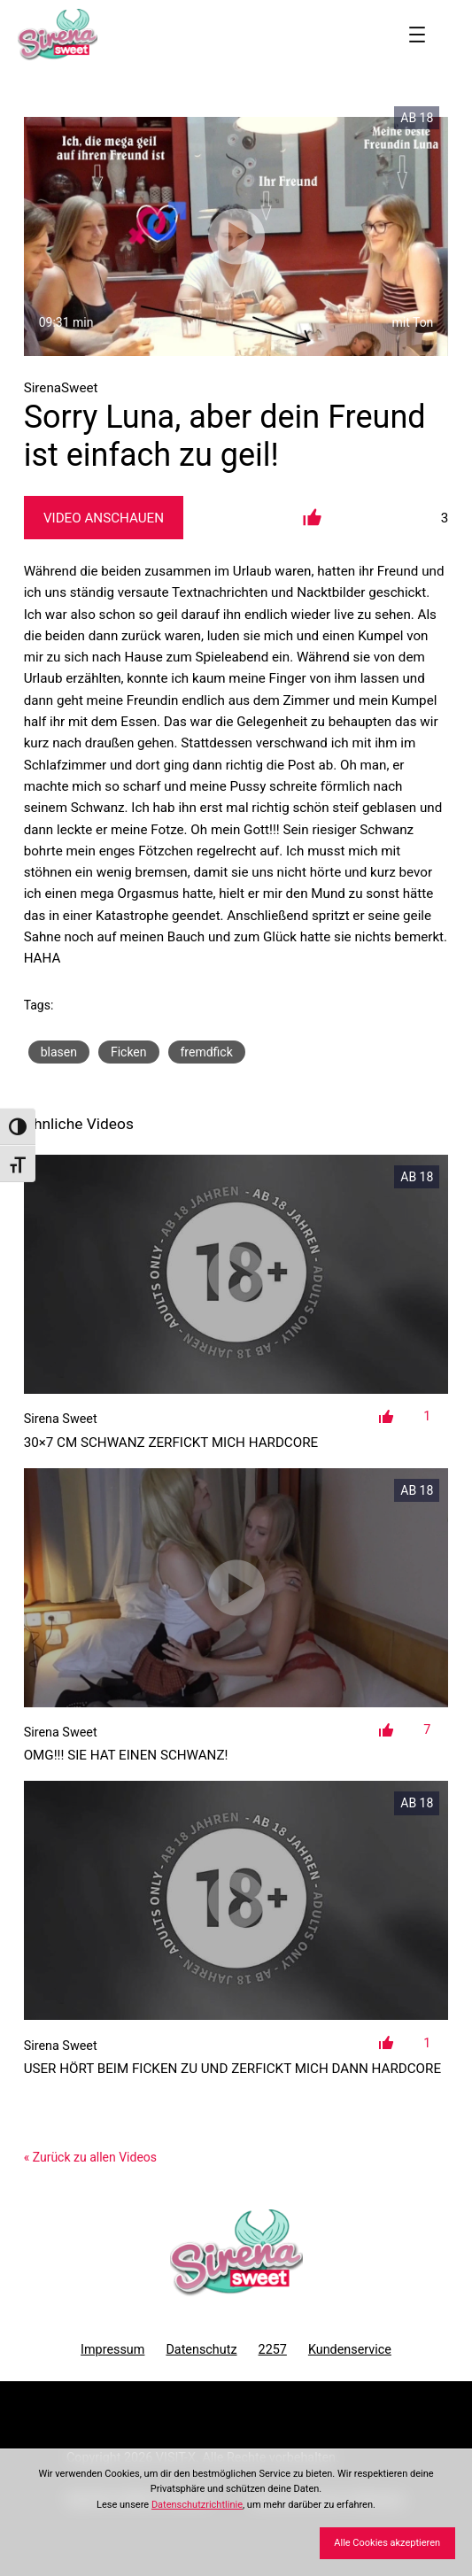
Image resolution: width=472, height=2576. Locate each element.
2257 (273, 2349)
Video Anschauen (103, 518)
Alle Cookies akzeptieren (387, 2543)
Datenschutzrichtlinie (197, 2504)
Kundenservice (349, 2349)
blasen (59, 1052)
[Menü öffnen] (417, 34)
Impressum (112, 2349)
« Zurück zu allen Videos (90, 2157)
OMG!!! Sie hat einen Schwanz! (126, 1755)
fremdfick (207, 1052)
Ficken (129, 1052)
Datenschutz (201, 2349)
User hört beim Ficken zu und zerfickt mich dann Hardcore (232, 2069)
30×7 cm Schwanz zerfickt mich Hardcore (171, 1442)
